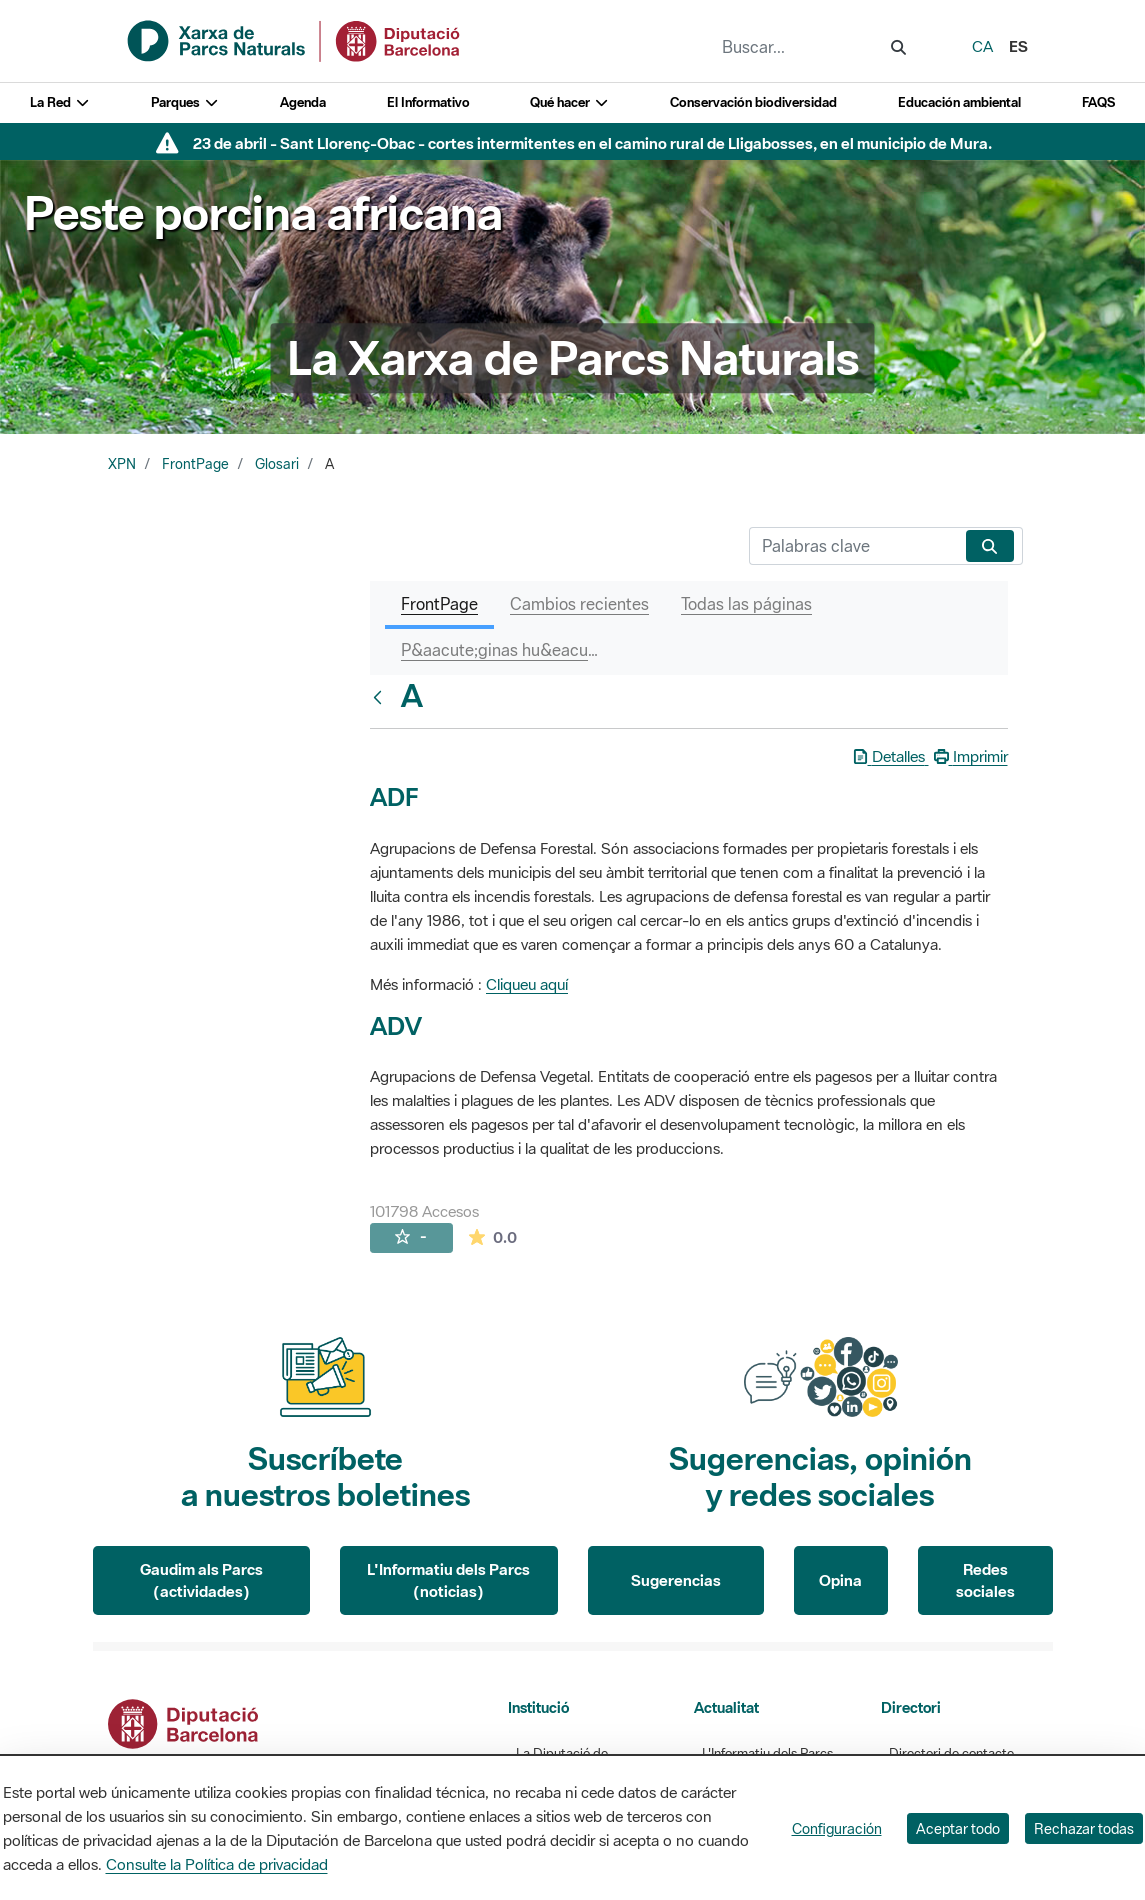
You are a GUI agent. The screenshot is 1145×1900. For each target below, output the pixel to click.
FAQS (1098, 102)
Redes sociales (985, 1580)
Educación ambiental (959, 102)
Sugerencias (676, 1580)
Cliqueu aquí (527, 984)
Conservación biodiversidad (753, 102)
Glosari (277, 464)
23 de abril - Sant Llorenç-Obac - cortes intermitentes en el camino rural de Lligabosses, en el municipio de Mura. (592, 143)
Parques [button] (185, 102)
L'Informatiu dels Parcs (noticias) (448, 1580)
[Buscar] (853, 546)
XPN (122, 464)
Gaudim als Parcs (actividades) (201, 1580)
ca (982, 46)
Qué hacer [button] (569, 102)
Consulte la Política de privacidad (217, 1864)
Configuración (837, 1828)
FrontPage (195, 464)
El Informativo (428, 102)
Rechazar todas (1084, 1828)
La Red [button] (60, 102)
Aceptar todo (958, 1828)
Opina (840, 1580)
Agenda (303, 102)
